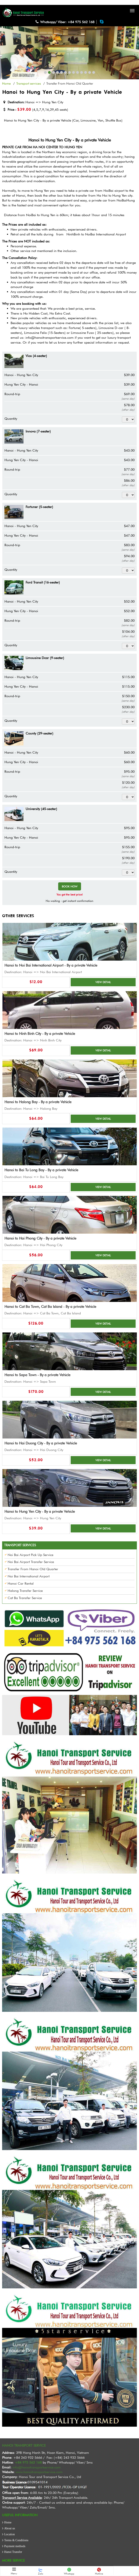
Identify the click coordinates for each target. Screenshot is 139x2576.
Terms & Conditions (16, 2540)
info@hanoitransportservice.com (36, 2467)
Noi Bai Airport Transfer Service (31, 1562)
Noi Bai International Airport (29, 1576)
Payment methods (14, 2546)
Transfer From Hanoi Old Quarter (33, 1569)
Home (7, 2522)
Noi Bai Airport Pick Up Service (30, 1555)
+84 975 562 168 (28, 2462)
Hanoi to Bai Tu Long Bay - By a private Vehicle (41, 1170)
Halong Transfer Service (25, 1591)
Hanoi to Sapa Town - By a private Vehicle (37, 1375)
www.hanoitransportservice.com (39, 2472)
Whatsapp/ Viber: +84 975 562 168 (65, 22)
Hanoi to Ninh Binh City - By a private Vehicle (39, 1033)
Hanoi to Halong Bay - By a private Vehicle (38, 1102)
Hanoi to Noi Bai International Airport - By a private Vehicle (50, 965)
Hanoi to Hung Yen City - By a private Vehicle (39, 1511)
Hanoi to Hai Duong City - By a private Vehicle (40, 1443)
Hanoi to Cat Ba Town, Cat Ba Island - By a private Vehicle (50, 1306)
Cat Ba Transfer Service (25, 1598)
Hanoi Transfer (13, 2552)
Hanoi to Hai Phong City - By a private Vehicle (40, 1238)
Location (9, 2534)
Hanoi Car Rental (21, 1583)
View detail (103, 982)
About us (9, 2528)
